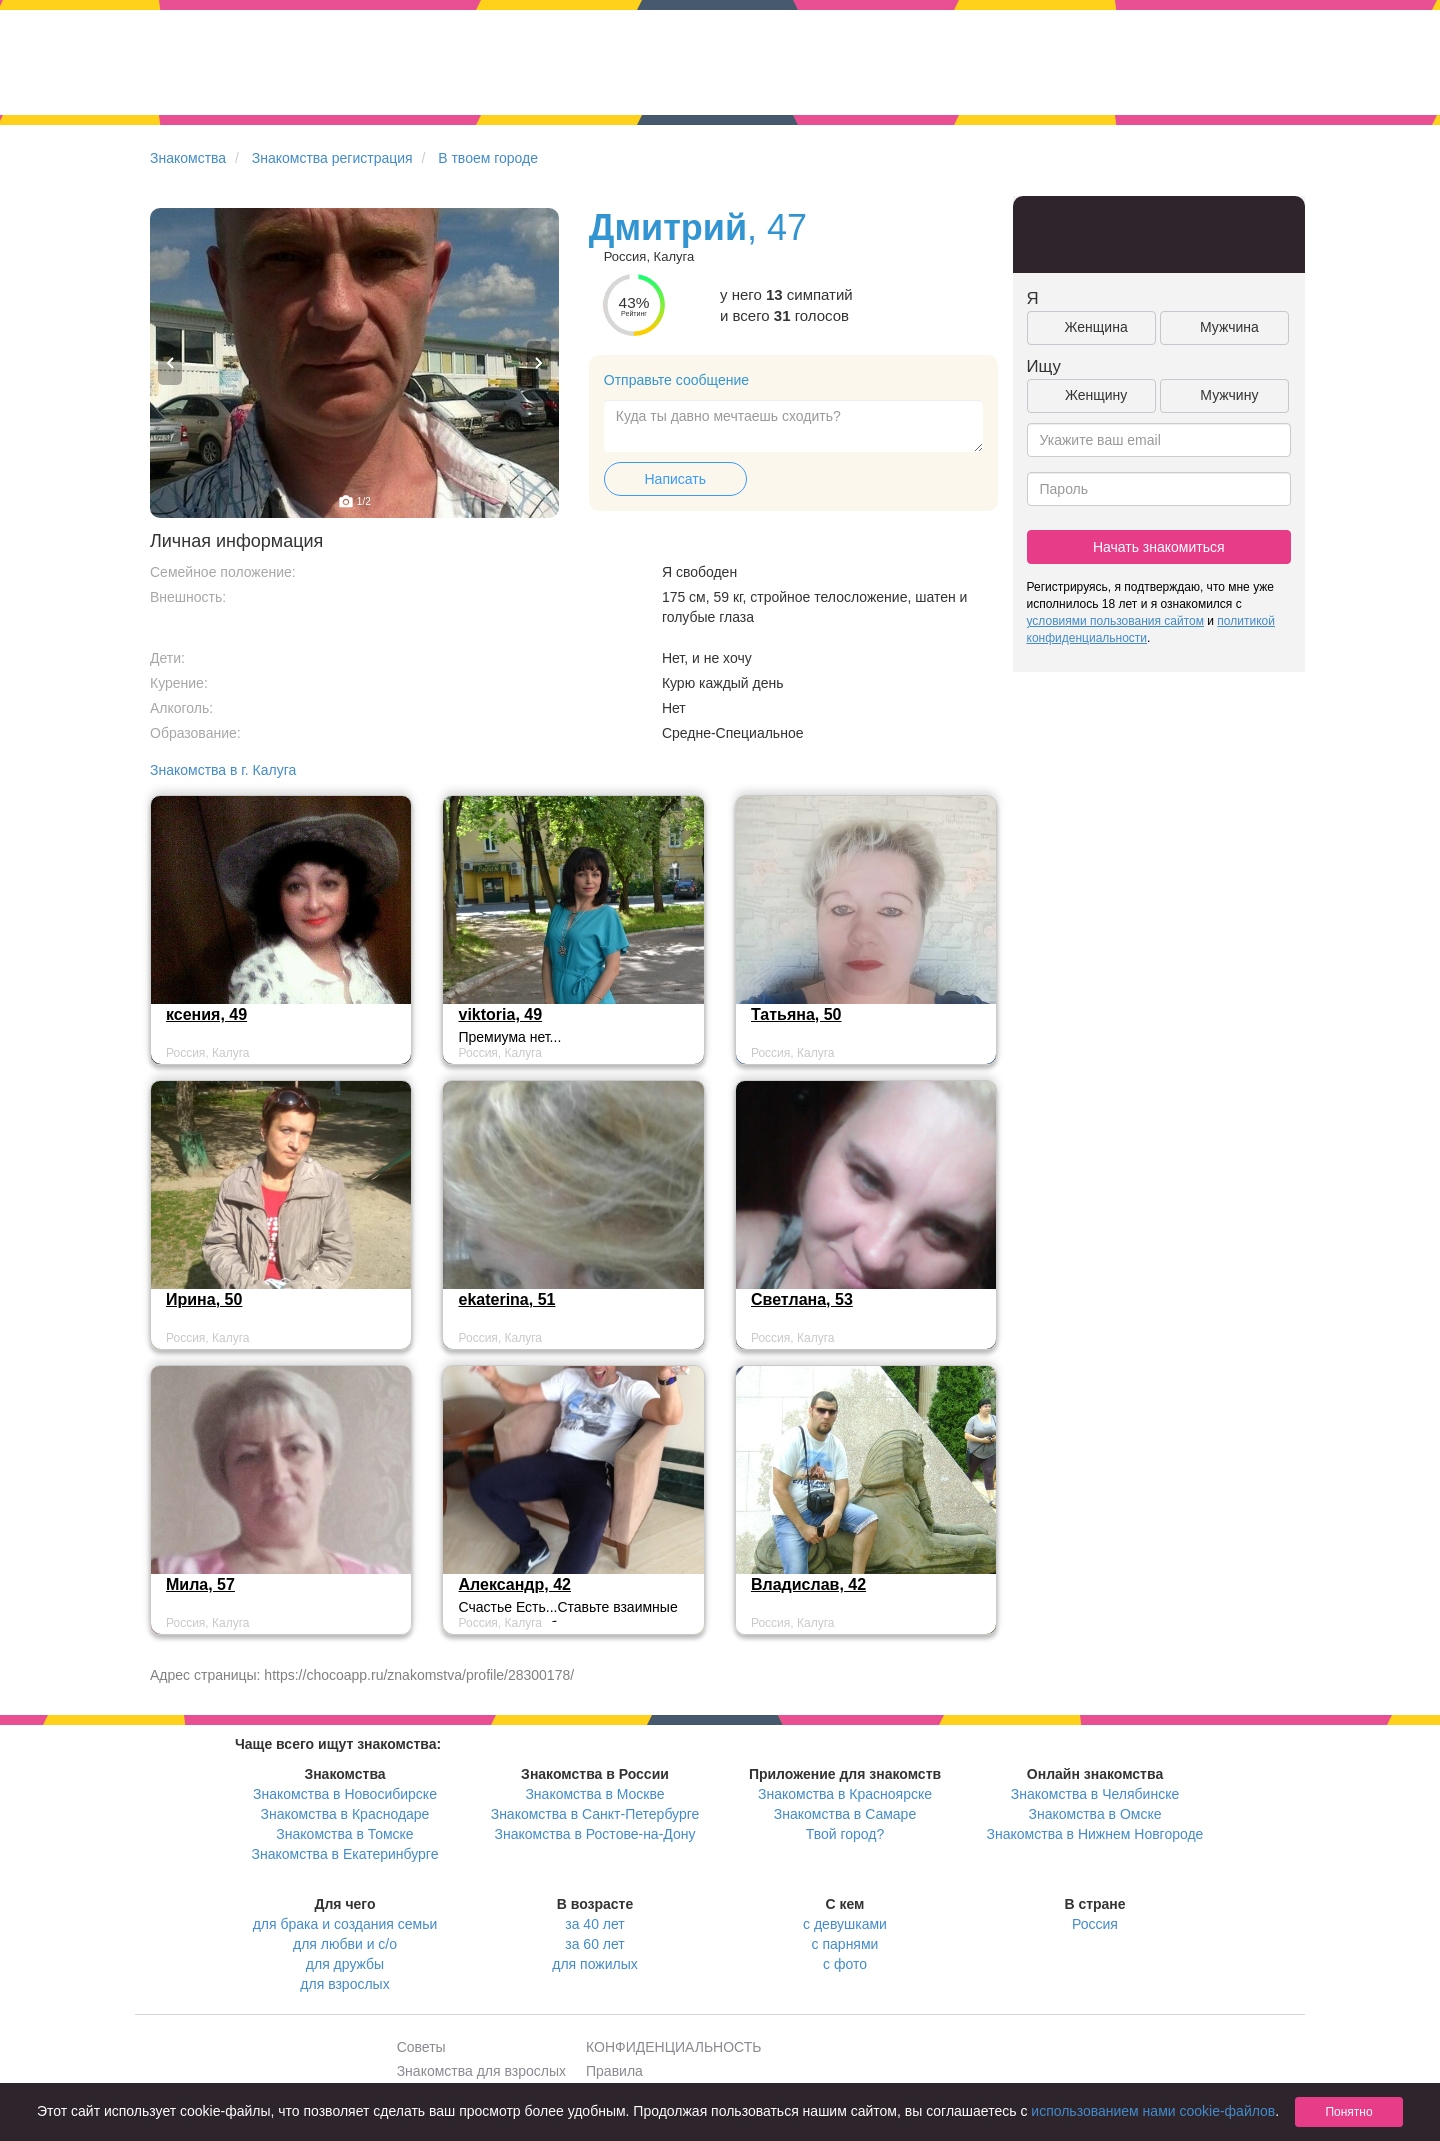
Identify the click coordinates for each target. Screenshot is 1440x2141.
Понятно (1348, 2112)
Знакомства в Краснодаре (345, 1814)
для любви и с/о (345, 1944)
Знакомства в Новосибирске (345, 1794)
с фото (845, 1964)
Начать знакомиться (1159, 547)
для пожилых (594, 1964)
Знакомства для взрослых (481, 2071)
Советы (421, 2047)
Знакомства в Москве (594, 1794)
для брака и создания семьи (345, 1924)
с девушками (845, 1924)
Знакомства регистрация (332, 158)
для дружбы (345, 1964)
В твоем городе (488, 158)
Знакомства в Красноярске (845, 1794)
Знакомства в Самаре (845, 1814)
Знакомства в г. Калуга (223, 770)
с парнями (845, 1944)
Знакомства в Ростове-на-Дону (595, 1834)
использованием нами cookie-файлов (1153, 2111)
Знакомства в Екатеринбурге (345, 1854)
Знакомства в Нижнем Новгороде (1095, 1834)
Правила (614, 2071)
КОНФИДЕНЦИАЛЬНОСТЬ (673, 2047)
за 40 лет (594, 1924)
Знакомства (188, 158)
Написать (675, 479)
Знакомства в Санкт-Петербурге (595, 1814)
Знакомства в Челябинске (1095, 1794)
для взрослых (344, 1984)
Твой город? (845, 1834)
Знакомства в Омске (1095, 1814)
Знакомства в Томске (344, 1834)
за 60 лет (594, 1944)
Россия (1095, 1924)
